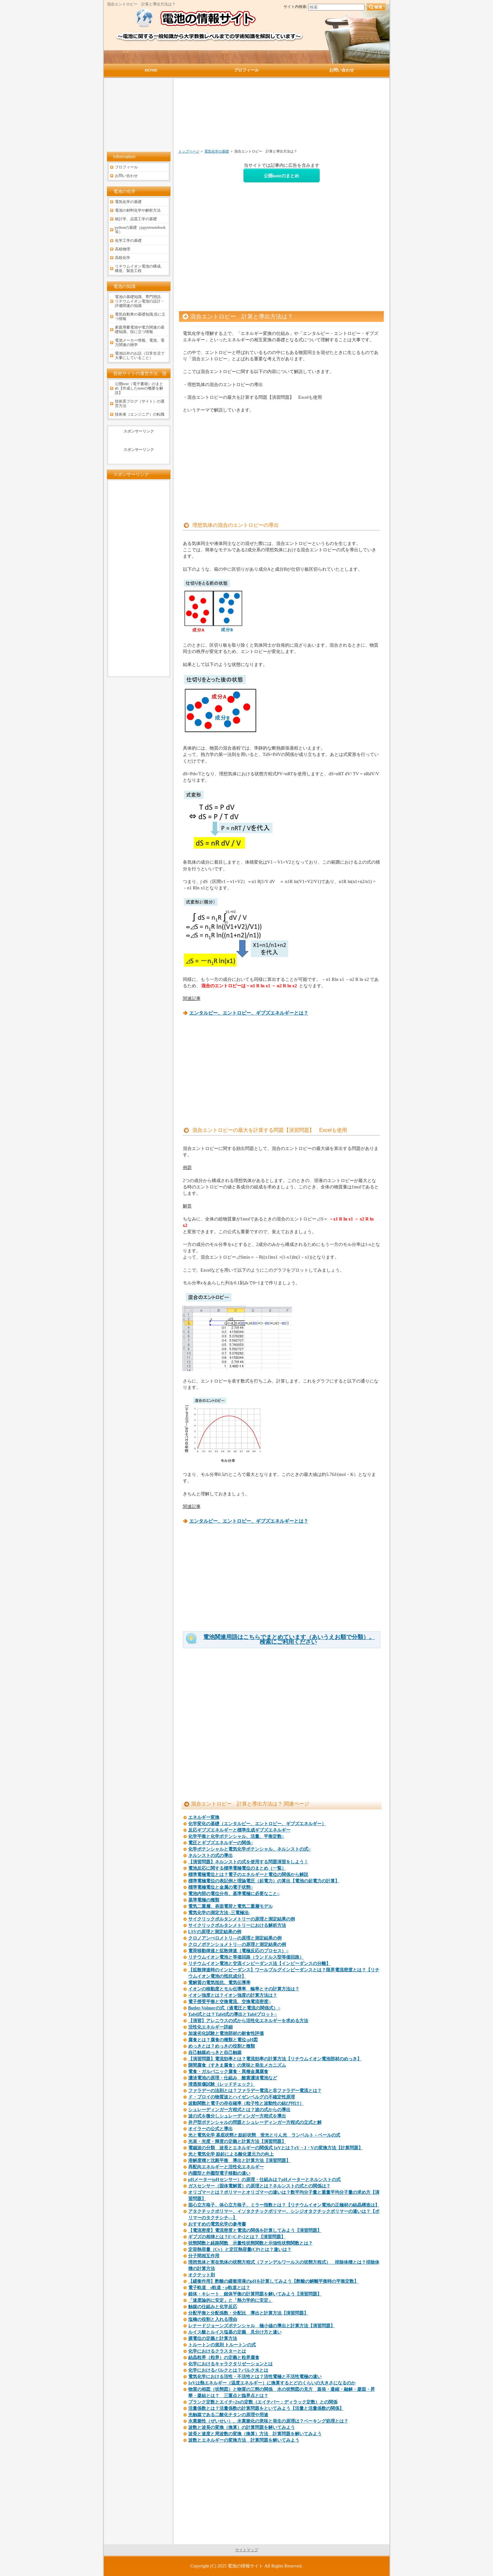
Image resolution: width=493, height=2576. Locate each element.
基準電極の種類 (203, 1900)
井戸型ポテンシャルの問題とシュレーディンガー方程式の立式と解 (255, 2122)
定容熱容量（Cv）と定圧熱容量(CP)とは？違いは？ (239, 2249)
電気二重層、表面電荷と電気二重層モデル (230, 1906)
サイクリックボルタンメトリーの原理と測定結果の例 (241, 1919)
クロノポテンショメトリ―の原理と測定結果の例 (237, 1944)
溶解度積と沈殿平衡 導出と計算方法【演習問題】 (239, 2160)
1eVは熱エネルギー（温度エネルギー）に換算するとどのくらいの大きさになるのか (272, 2383)
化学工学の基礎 (128, 240)
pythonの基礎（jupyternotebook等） (140, 229)
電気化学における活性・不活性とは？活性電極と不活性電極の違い (255, 2376)
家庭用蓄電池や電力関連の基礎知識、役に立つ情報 (139, 329)
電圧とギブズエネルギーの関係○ (220, 1842)
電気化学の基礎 (216, 151)
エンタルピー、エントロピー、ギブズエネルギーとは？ (248, 1013)
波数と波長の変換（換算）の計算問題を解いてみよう (241, 2427)
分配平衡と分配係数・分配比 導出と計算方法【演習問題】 (248, 2313)
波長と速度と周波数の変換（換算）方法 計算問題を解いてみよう (255, 2433)
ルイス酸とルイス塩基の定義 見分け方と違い (235, 2332)
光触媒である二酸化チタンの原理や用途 (228, 2414)
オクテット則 (201, 2275)
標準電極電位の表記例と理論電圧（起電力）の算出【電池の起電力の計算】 (263, 1881)
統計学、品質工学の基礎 (136, 219)
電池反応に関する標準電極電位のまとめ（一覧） (237, 1868)
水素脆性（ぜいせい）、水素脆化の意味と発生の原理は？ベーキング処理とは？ (268, 2421)
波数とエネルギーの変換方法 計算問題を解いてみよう (243, 2440)
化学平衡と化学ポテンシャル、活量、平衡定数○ (236, 1836)
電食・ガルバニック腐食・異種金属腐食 (228, 2071)
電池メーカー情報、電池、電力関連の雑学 (139, 342)
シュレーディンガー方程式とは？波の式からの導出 (239, 2109)
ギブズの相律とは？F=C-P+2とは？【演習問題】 (237, 2236)
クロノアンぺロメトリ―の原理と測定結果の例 (235, 1938)
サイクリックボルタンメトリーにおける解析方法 (237, 1925)
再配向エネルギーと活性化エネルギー (226, 2167)
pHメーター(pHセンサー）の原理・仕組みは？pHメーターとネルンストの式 (264, 2179)
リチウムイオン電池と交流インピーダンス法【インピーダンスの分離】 (259, 1963)
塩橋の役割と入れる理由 (212, 2319)
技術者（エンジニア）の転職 (139, 414)
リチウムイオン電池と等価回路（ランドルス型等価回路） (246, 1957)
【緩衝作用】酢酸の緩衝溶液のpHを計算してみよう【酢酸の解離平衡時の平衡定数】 (273, 2281)
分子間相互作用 (203, 2255)
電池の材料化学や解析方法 (138, 210)
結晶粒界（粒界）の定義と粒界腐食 (223, 2357)
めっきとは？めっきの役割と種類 (221, 2046)
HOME (151, 70)
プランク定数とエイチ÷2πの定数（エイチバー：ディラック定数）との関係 (262, 2402)
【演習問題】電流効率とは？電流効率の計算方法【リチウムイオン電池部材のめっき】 (275, 2058)
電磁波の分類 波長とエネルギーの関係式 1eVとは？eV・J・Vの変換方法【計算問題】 (275, 2147)
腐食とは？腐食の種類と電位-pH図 (223, 2039)
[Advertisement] (248, 117)
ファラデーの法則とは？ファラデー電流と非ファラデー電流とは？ (255, 2090)
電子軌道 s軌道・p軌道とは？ (219, 2287)
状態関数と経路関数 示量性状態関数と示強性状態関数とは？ (250, 2243)
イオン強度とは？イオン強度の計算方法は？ (232, 1995)
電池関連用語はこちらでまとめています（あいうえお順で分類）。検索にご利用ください (289, 1639)
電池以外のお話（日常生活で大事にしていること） (139, 355)
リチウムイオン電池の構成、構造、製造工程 (139, 268)
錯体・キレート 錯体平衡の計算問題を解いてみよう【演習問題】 (255, 2294)
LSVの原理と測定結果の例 (214, 1931)
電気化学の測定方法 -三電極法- (219, 1912)
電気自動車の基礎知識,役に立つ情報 (140, 316)
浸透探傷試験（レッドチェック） (221, 2084)
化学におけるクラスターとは (217, 2351)
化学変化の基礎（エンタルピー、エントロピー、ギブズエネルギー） (257, 1823)
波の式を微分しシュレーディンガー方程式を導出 (237, 2116)
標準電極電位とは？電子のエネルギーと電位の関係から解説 (248, 1874)
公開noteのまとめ (281, 175)
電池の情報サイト (245, 2565)
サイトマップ (246, 2550)
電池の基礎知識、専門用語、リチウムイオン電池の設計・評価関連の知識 (139, 301)
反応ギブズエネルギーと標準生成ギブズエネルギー (239, 1830)
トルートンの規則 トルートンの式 (222, 2344)
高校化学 (122, 257)
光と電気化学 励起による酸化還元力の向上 (231, 2154)
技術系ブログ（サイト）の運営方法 (139, 403)
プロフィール (126, 167)
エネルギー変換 (203, 1817)
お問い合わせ (126, 175)
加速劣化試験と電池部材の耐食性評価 (226, 2033)
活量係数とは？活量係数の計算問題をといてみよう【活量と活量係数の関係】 (266, 2408)
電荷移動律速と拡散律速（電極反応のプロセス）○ (238, 1950)
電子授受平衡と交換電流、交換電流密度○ (229, 2001)
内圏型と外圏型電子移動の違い (219, 2173)
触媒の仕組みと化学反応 (212, 2306)
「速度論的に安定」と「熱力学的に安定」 (230, 2300)
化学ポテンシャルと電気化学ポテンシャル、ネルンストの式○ (249, 1849)
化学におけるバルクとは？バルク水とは (228, 2370)
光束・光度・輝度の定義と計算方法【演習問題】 (237, 2141)
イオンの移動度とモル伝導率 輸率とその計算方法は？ (243, 1989)
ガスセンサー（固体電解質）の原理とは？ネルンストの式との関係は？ (259, 2186)
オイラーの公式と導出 (210, 2128)
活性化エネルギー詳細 (210, 2027)
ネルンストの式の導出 (210, 1855)
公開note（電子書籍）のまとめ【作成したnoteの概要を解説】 (139, 388)
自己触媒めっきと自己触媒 (215, 2052)
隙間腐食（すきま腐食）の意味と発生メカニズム (237, 2065)
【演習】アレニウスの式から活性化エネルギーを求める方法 (248, 2020)
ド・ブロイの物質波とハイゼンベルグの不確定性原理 (241, 2097)
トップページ (188, 151)
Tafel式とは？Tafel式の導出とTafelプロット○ (232, 2014)
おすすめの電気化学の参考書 (217, 2224)
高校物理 (122, 249)
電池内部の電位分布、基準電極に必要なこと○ (234, 1893)
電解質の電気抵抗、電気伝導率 (219, 1982)
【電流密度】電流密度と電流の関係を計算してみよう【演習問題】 (255, 2230)
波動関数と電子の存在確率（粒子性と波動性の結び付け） (246, 2103)
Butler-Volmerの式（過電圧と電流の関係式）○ (234, 2008)
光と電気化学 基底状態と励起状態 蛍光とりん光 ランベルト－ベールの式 (264, 2135)
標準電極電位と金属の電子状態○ (220, 1887)
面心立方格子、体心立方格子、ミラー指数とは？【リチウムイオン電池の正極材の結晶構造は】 (283, 2205)
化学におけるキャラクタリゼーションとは (230, 2364)
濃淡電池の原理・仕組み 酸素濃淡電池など (232, 2078)
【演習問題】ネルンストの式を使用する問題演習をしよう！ (248, 1861)
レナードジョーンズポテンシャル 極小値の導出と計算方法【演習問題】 (261, 2325)
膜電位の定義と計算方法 (212, 2338)
